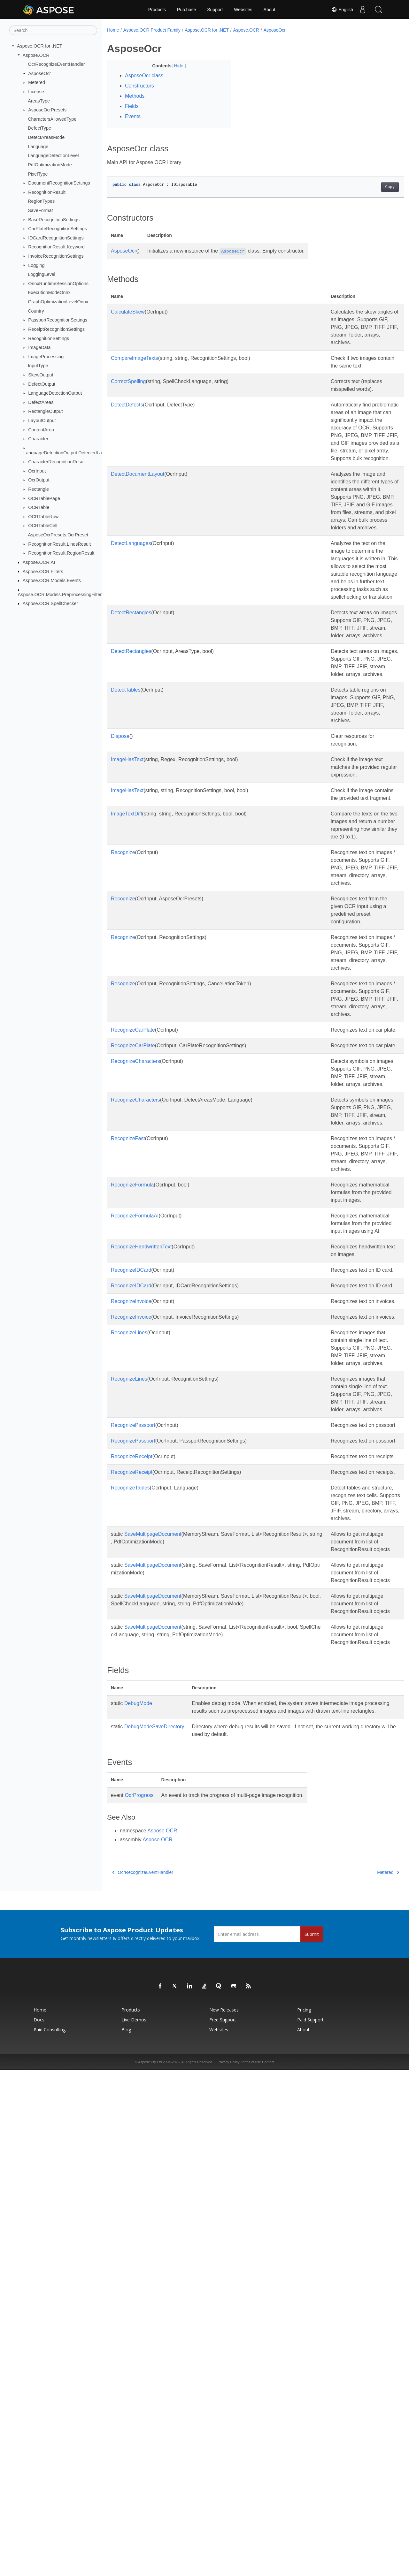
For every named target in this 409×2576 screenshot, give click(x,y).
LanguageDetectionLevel (53, 155)
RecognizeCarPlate (133, 1259)
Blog (126, 2535)
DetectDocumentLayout (137, 527)
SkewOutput (40, 374)
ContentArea (41, 429)
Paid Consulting (50, 2535)
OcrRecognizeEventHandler (56, 64)
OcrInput (37, 471)
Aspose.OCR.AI (39, 562)
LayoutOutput (42, 420)
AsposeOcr (39, 73)
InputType (38, 365)
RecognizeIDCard (131, 1599)
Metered (36, 82)
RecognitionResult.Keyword (56, 246)
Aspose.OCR (36, 54)
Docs (39, 2525)
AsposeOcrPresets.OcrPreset (58, 534)
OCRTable (38, 507)
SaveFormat (40, 210)
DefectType (39, 128)
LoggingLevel (41, 274)
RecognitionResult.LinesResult (59, 544)
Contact (268, 2568)
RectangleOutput (45, 411)
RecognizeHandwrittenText (141, 1568)
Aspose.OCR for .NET (39, 46)
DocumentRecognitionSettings (59, 183)
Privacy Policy (228, 2568)
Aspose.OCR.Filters (43, 571)
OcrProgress (139, 2301)
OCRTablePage (44, 498)
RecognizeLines (129, 1692)
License (36, 91)
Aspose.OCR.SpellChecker (50, 603)
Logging (36, 265)
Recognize (123, 1036)
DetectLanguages (131, 620)
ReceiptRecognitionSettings (56, 329)
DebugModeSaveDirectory (154, 2232)
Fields (132, 106)
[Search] (53, 30)
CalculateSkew (128, 311)
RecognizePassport (133, 1816)
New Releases (224, 2515)
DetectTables (126, 835)
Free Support (222, 2525)
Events (133, 116)
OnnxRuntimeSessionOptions (58, 283)
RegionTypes (41, 201)
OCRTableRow (43, 516)
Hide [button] (175, 65)
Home (113, 30)
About (269, 9)
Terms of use (251, 2568)
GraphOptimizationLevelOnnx (58, 301)
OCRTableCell (42, 525)
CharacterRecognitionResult (57, 461)
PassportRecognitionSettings (57, 319)
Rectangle (38, 489)
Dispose (120, 889)
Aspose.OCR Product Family (152, 30)
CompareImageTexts (134, 365)
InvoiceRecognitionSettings (56, 256)
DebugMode (138, 2201)
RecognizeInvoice (131, 1646)
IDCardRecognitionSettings (56, 237)
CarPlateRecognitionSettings (57, 228)
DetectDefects (127, 427)
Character (38, 438)
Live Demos (133, 2525)
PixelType (38, 173)
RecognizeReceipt (131, 1862)
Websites (243, 9)
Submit (312, 2440)
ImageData (39, 347)
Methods (134, 96)
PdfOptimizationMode (50, 164)
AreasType (39, 100)
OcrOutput (38, 479)
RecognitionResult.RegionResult (61, 553)
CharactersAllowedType (52, 119)
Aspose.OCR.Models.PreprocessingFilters (61, 594)
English (342, 9)
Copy (369, 187)
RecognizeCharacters (135, 1306)
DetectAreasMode (46, 137)
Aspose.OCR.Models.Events (52, 580)
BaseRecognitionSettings (54, 219)
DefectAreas (40, 402)
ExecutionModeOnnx (49, 292)
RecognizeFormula (132, 1476)
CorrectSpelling (128, 396)
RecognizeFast (128, 1414)
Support (215, 9)
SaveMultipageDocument (152, 1971)
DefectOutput (41, 383)
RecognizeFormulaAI (134, 1522)
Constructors (139, 85)
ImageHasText (127, 912)
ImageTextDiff (126, 982)
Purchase (186, 9)
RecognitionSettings (48, 338)
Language (38, 146)
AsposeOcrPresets (47, 109)
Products (157, 9)
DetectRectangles (131, 727)
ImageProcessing (46, 356)
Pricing (304, 2515)
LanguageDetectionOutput (55, 393)
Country (36, 310)
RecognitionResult (47, 192)
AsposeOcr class (144, 75)
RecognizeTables (130, 1909)
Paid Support (310, 2525)
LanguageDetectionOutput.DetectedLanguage (70, 452)
